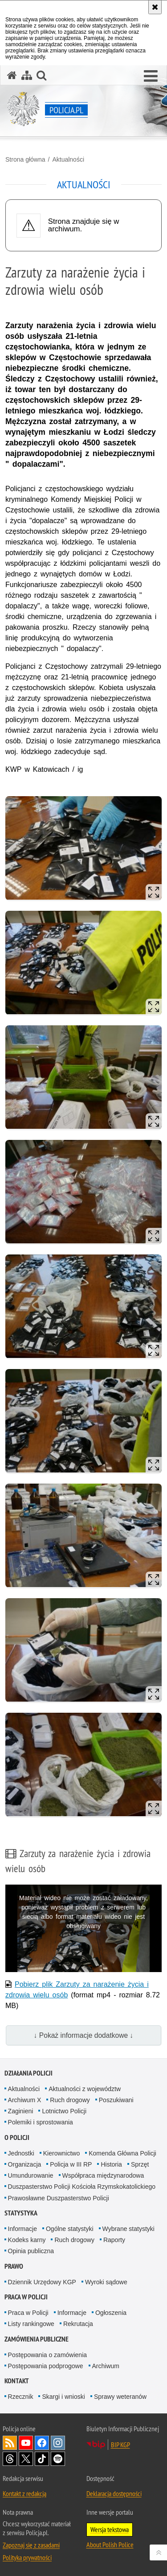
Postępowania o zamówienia (47, 2354)
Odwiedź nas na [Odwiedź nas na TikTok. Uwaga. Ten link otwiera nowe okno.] (42, 2459)
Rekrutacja (78, 2323)
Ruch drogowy (70, 2100)
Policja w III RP (71, 2164)
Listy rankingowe (31, 2323)
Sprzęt (140, 2164)
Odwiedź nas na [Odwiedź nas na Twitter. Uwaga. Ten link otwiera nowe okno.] (26, 2459)
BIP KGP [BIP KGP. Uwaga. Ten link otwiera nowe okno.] (120, 2444)
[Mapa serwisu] (26, 75)
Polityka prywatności (27, 2557)
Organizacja (24, 2164)
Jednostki (21, 2153)
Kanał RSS (10, 2443)
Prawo (13, 2266)
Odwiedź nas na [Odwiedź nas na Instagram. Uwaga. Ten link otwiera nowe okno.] (58, 2443)
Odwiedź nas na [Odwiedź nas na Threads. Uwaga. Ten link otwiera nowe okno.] (10, 2459)
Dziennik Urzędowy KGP (42, 2282)
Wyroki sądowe (106, 2282)
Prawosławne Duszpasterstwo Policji (58, 2198)
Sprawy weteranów (120, 2396)
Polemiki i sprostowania (40, 2122)
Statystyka (20, 2213)
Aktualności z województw (85, 2088)
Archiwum (105, 2366)
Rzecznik (20, 2396)
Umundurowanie (30, 2175)
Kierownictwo (61, 2153)
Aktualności (68, 159)
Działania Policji (28, 2073)
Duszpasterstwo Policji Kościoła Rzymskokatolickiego (81, 2186)
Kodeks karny (27, 2239)
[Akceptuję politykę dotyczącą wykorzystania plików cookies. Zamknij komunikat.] (155, 7)
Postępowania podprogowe (45, 2366)
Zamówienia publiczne (36, 2339)
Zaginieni (20, 2111)
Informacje (22, 2228)
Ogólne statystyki (70, 2228)
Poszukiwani (116, 2100)
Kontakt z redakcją (24, 2493)
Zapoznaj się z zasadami (31, 2544)
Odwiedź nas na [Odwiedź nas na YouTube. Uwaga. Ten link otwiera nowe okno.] (26, 2443)
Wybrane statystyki (128, 2228)
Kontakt (16, 2380)
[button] (151, 76)
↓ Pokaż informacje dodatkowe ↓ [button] (84, 2035)
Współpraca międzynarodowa (103, 2175)
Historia (111, 2164)
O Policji (16, 2137)
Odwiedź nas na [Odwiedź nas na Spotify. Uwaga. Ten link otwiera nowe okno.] (58, 2459)
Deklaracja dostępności (114, 2493)
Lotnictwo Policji (64, 2111)
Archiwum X (24, 2100)
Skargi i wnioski (63, 2396)
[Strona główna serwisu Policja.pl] (12, 75)
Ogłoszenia (110, 2312)
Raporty (114, 2239)
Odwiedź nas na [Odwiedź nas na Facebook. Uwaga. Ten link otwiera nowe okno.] (42, 2443)
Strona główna (25, 159)
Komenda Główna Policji (122, 2153)
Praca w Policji (26, 2297)
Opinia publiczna (31, 2250)
